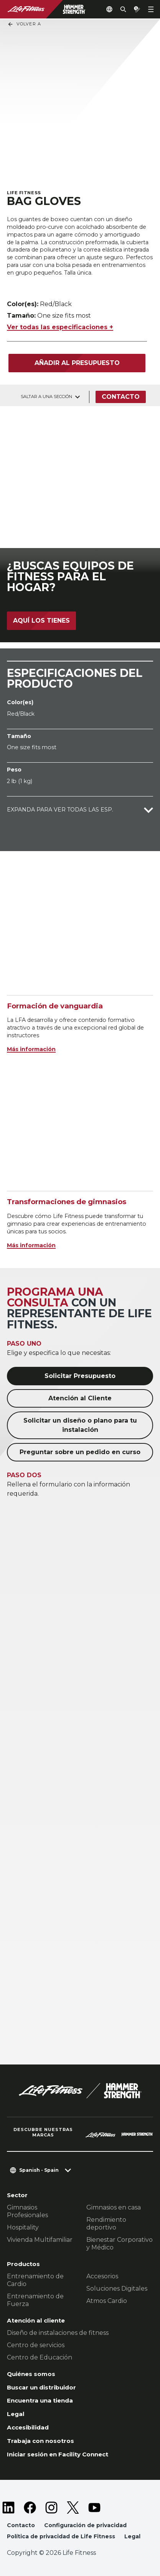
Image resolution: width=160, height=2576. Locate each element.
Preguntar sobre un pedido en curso (80, 1452)
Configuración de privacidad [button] (85, 2525)
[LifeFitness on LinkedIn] (8, 2507)
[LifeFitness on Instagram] (51, 2507)
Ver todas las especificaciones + (60, 327)
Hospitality (23, 2227)
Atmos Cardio (106, 2300)
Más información (31, 1049)
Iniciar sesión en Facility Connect (57, 2454)
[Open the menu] (151, 9)
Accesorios (102, 2276)
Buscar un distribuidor (41, 2387)
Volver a (24, 24)
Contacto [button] (21, 2525)
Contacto (121, 396)
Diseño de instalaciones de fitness (58, 2332)
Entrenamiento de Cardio (35, 2280)
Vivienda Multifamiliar (40, 2239)
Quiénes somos (31, 2374)
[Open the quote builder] (137, 9)
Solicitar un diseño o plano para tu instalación (80, 1425)
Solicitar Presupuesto (80, 1376)
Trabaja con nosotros (40, 2440)
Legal (16, 2414)
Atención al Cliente (80, 1398)
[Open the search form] (123, 9)
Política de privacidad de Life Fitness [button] (61, 2536)
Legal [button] (132, 2536)
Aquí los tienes (41, 620)
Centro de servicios (35, 2345)
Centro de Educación (39, 2357)
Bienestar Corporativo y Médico (119, 2243)
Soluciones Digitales (116, 2288)
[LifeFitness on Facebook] (30, 2507)
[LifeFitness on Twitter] (73, 2507)
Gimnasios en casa (113, 2207)
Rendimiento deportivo (106, 2223)
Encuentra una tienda (40, 2400)
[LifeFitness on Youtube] (94, 2507)
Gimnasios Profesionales (27, 2211)
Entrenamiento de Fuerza (35, 2300)
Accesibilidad (28, 2427)
